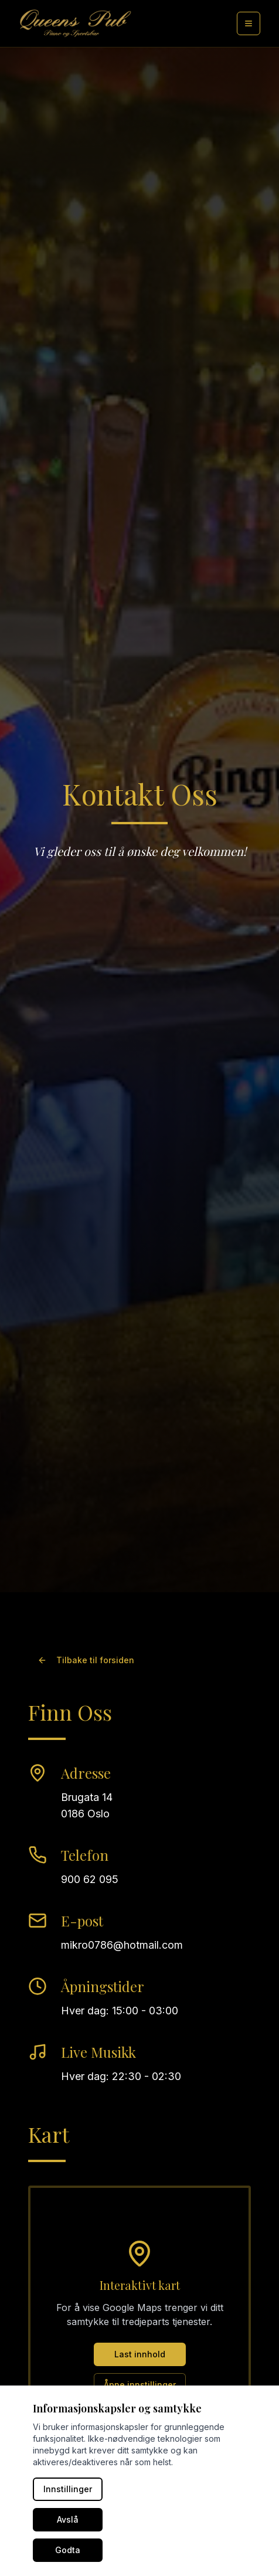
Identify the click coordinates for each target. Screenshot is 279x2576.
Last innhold (139, 2354)
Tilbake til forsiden (86, 1660)
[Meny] (248, 23)
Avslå (68, 2519)
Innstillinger (67, 2489)
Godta (67, 2550)
